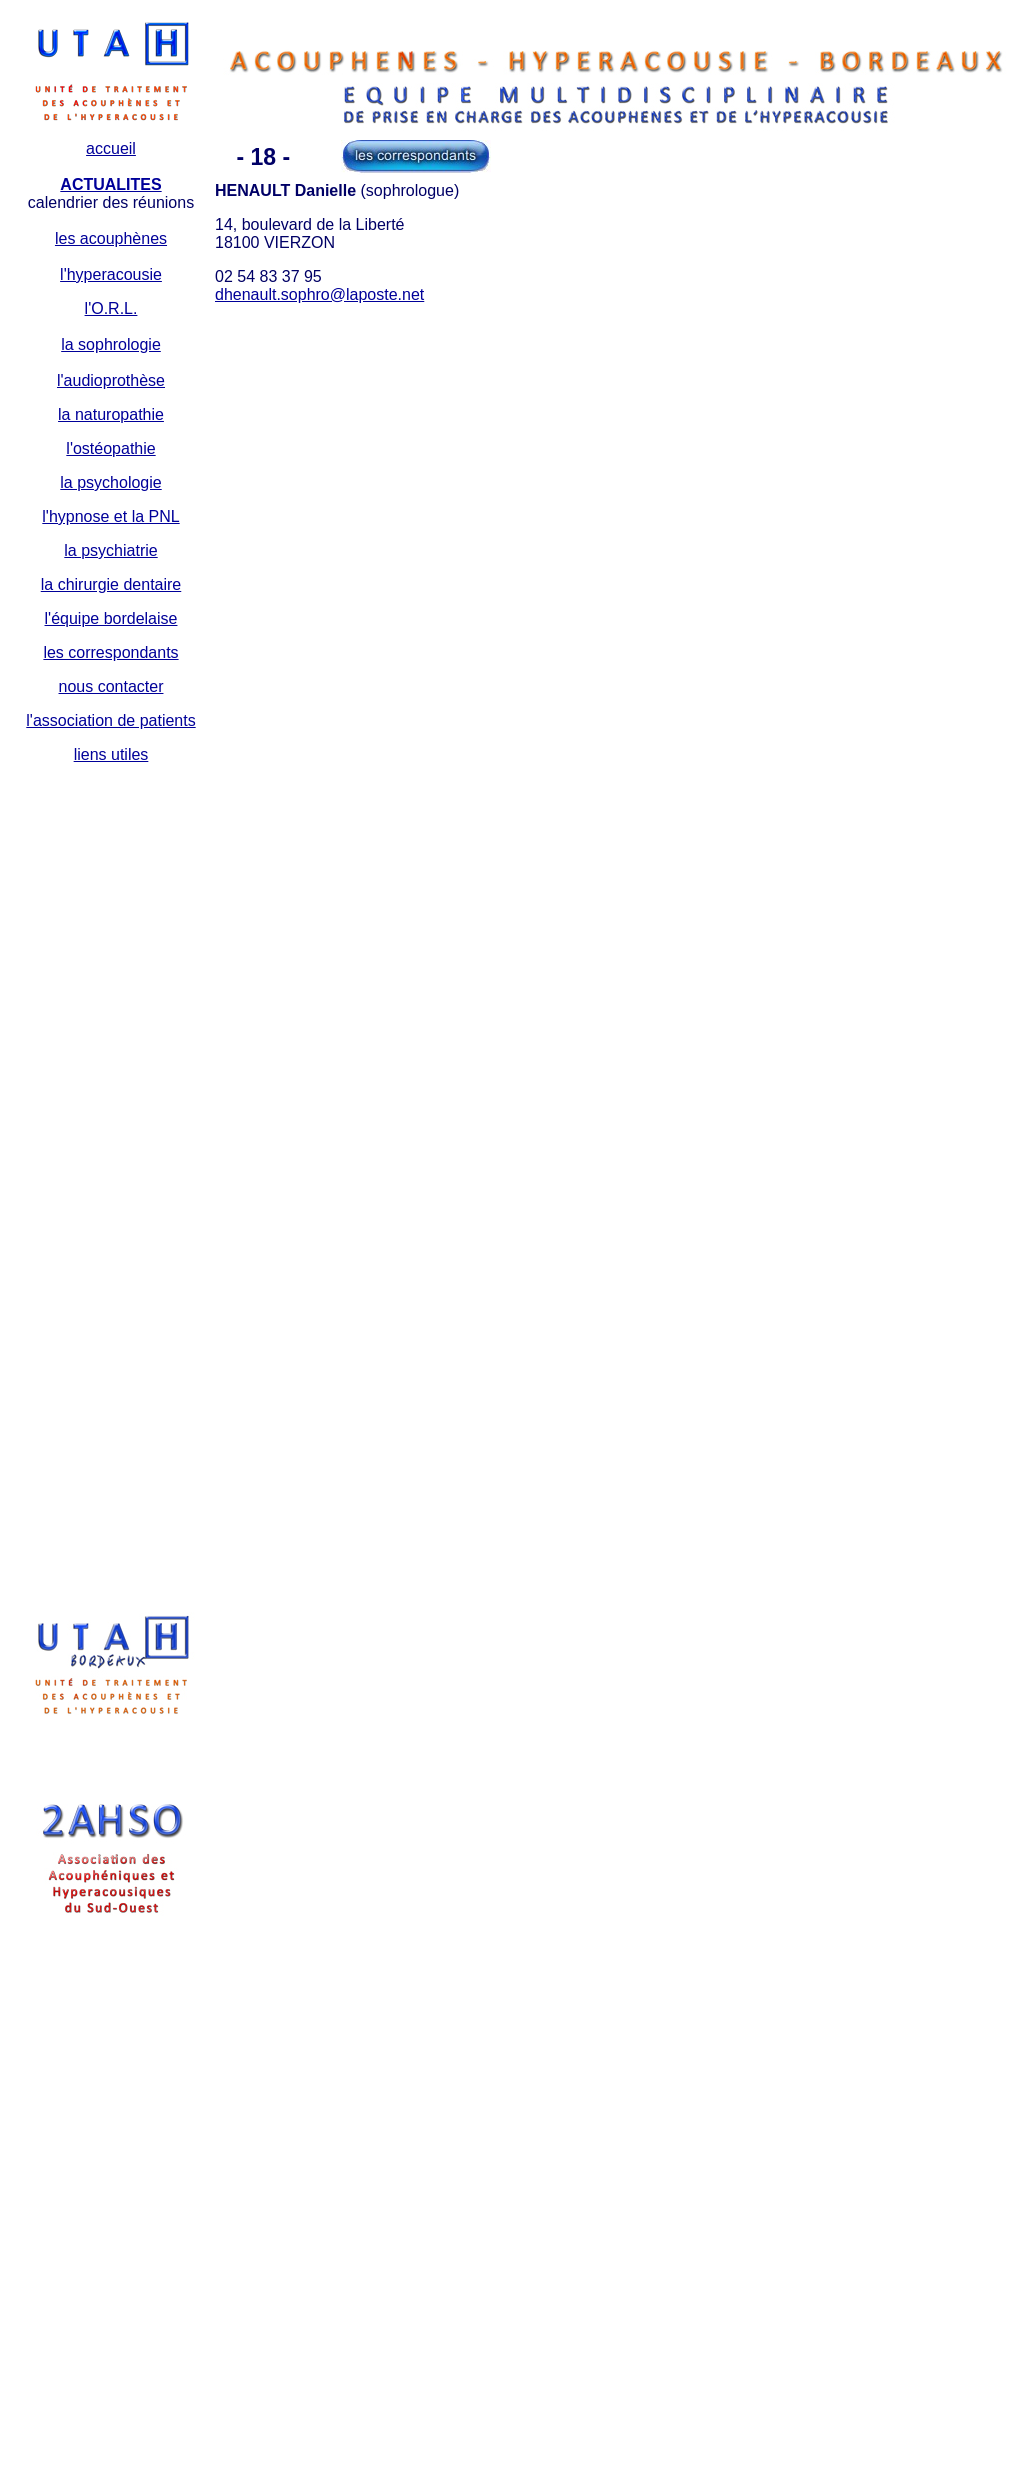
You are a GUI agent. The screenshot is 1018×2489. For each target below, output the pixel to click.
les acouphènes (111, 238)
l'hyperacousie (111, 274)
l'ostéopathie (110, 448)
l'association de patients (110, 720)
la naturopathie (111, 414)
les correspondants (110, 652)
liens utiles (111, 754)
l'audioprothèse (111, 380)
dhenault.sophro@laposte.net (319, 294)
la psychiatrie (110, 550)
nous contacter (111, 686)
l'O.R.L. (111, 308)
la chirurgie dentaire (111, 584)
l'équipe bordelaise (111, 618)
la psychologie (110, 482)
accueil (111, 148)
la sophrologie (111, 344)
